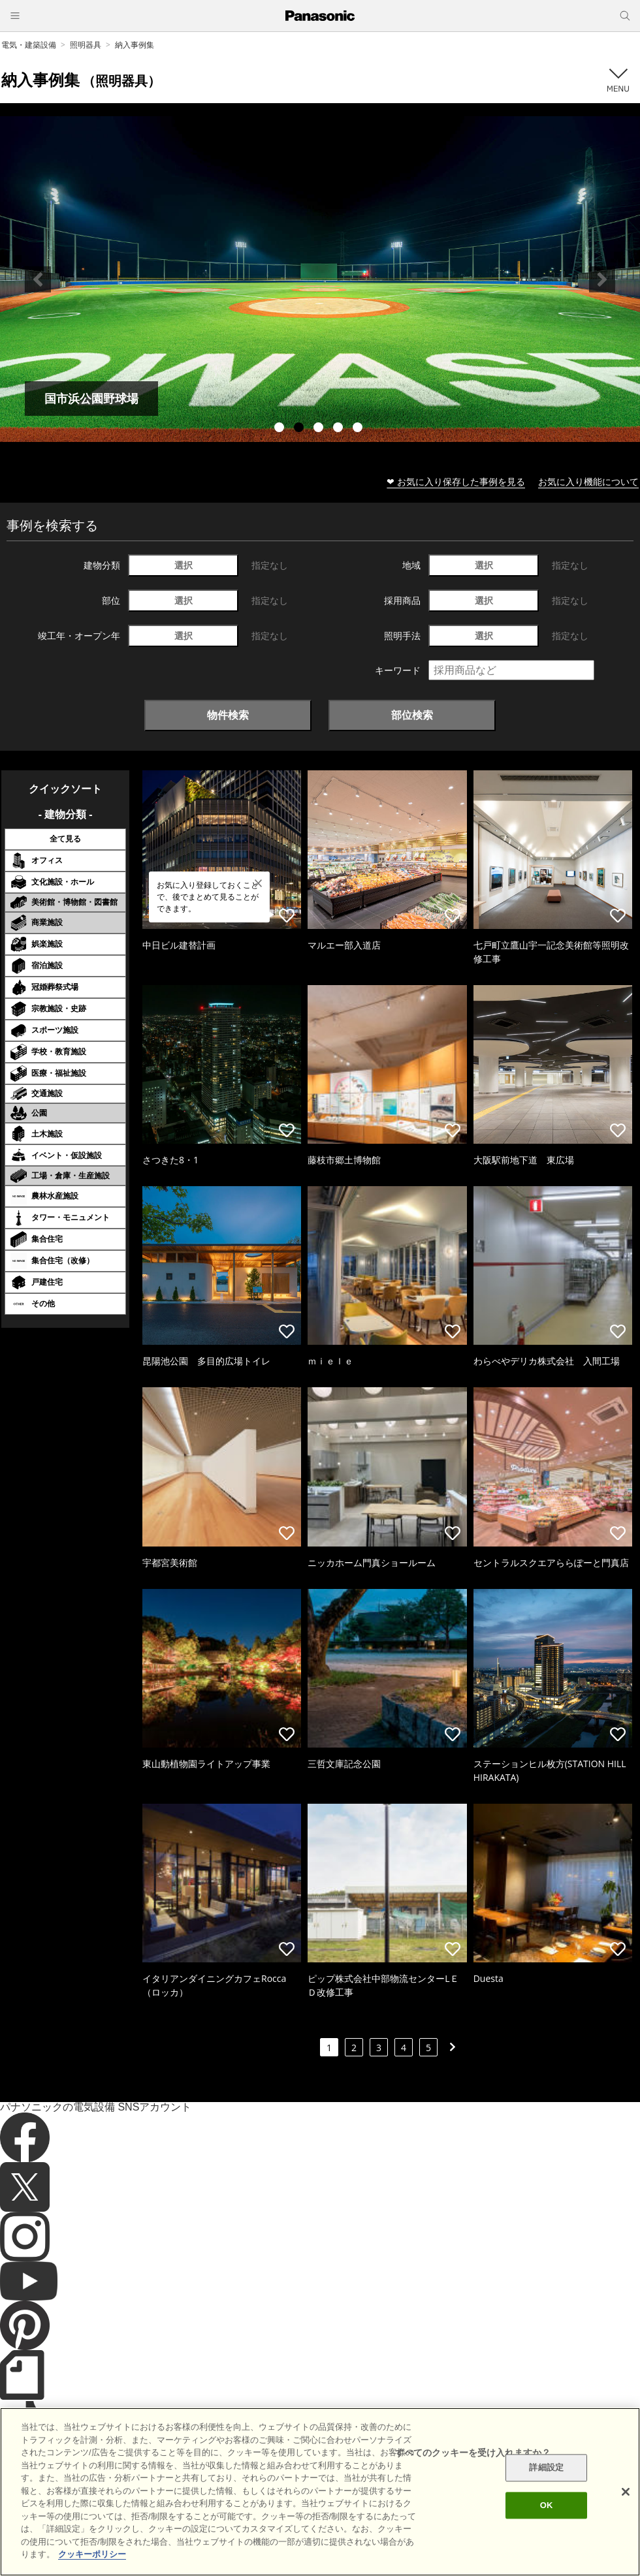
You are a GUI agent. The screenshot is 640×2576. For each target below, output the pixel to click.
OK (546, 2505)
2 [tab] (300, 428)
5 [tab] (359, 428)
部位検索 (412, 715)
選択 (183, 565)
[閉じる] (625, 2491)
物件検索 (228, 715)
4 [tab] (339, 428)
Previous (38, 279)
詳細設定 (546, 2468)
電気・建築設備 (28, 44)
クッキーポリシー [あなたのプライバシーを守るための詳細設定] (92, 2554)
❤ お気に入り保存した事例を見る (456, 481)
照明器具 (85, 44)
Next (602, 279)
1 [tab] (280, 428)
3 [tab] (320, 428)
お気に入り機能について (588, 481)
